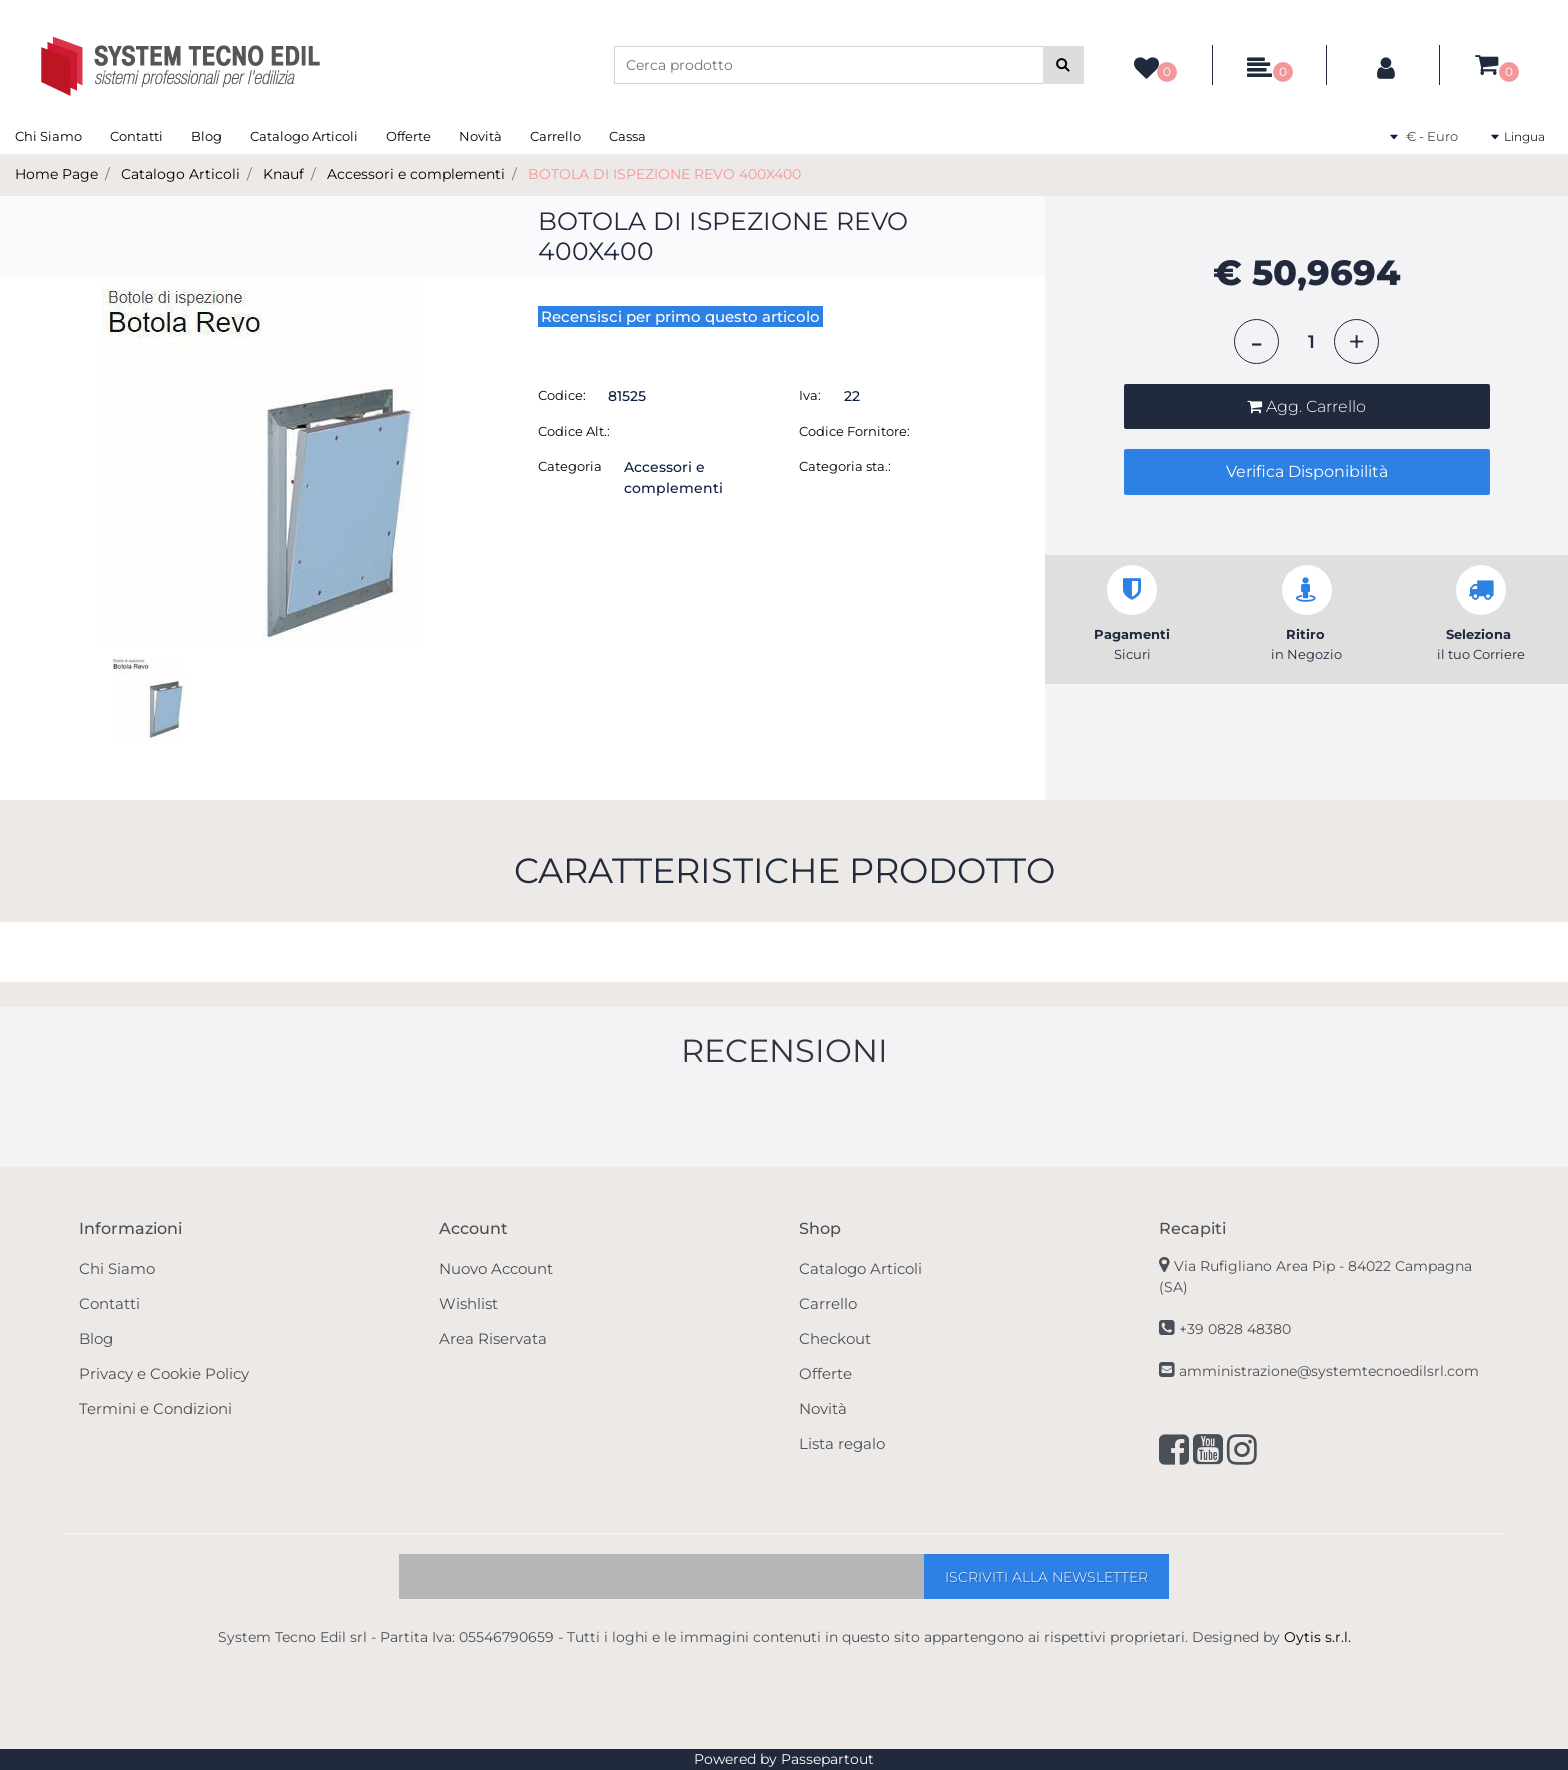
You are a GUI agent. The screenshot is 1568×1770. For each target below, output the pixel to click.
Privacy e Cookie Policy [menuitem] (164, 1373)
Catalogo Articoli (180, 174)
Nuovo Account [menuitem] (496, 1268)
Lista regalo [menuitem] (842, 1443)
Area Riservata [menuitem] (493, 1338)
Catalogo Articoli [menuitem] (304, 136)
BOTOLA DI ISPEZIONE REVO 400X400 (664, 174)
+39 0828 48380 (1235, 1329)
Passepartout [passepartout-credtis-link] (827, 1759)
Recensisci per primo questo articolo (680, 316)
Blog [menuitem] (206, 136)
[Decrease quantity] (1256, 341)
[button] (1063, 65)
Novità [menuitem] (480, 136)
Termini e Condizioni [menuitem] (155, 1408)
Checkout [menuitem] (835, 1338)
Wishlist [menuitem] (468, 1303)
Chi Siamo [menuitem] (48, 136)
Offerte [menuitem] (408, 136)
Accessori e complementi (416, 174)
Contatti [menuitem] (136, 136)
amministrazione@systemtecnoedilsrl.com (1329, 1371)
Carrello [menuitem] (555, 136)
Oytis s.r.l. (1317, 1637)
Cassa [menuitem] (627, 136)
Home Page (56, 174)
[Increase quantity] (1356, 341)
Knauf (283, 174)
